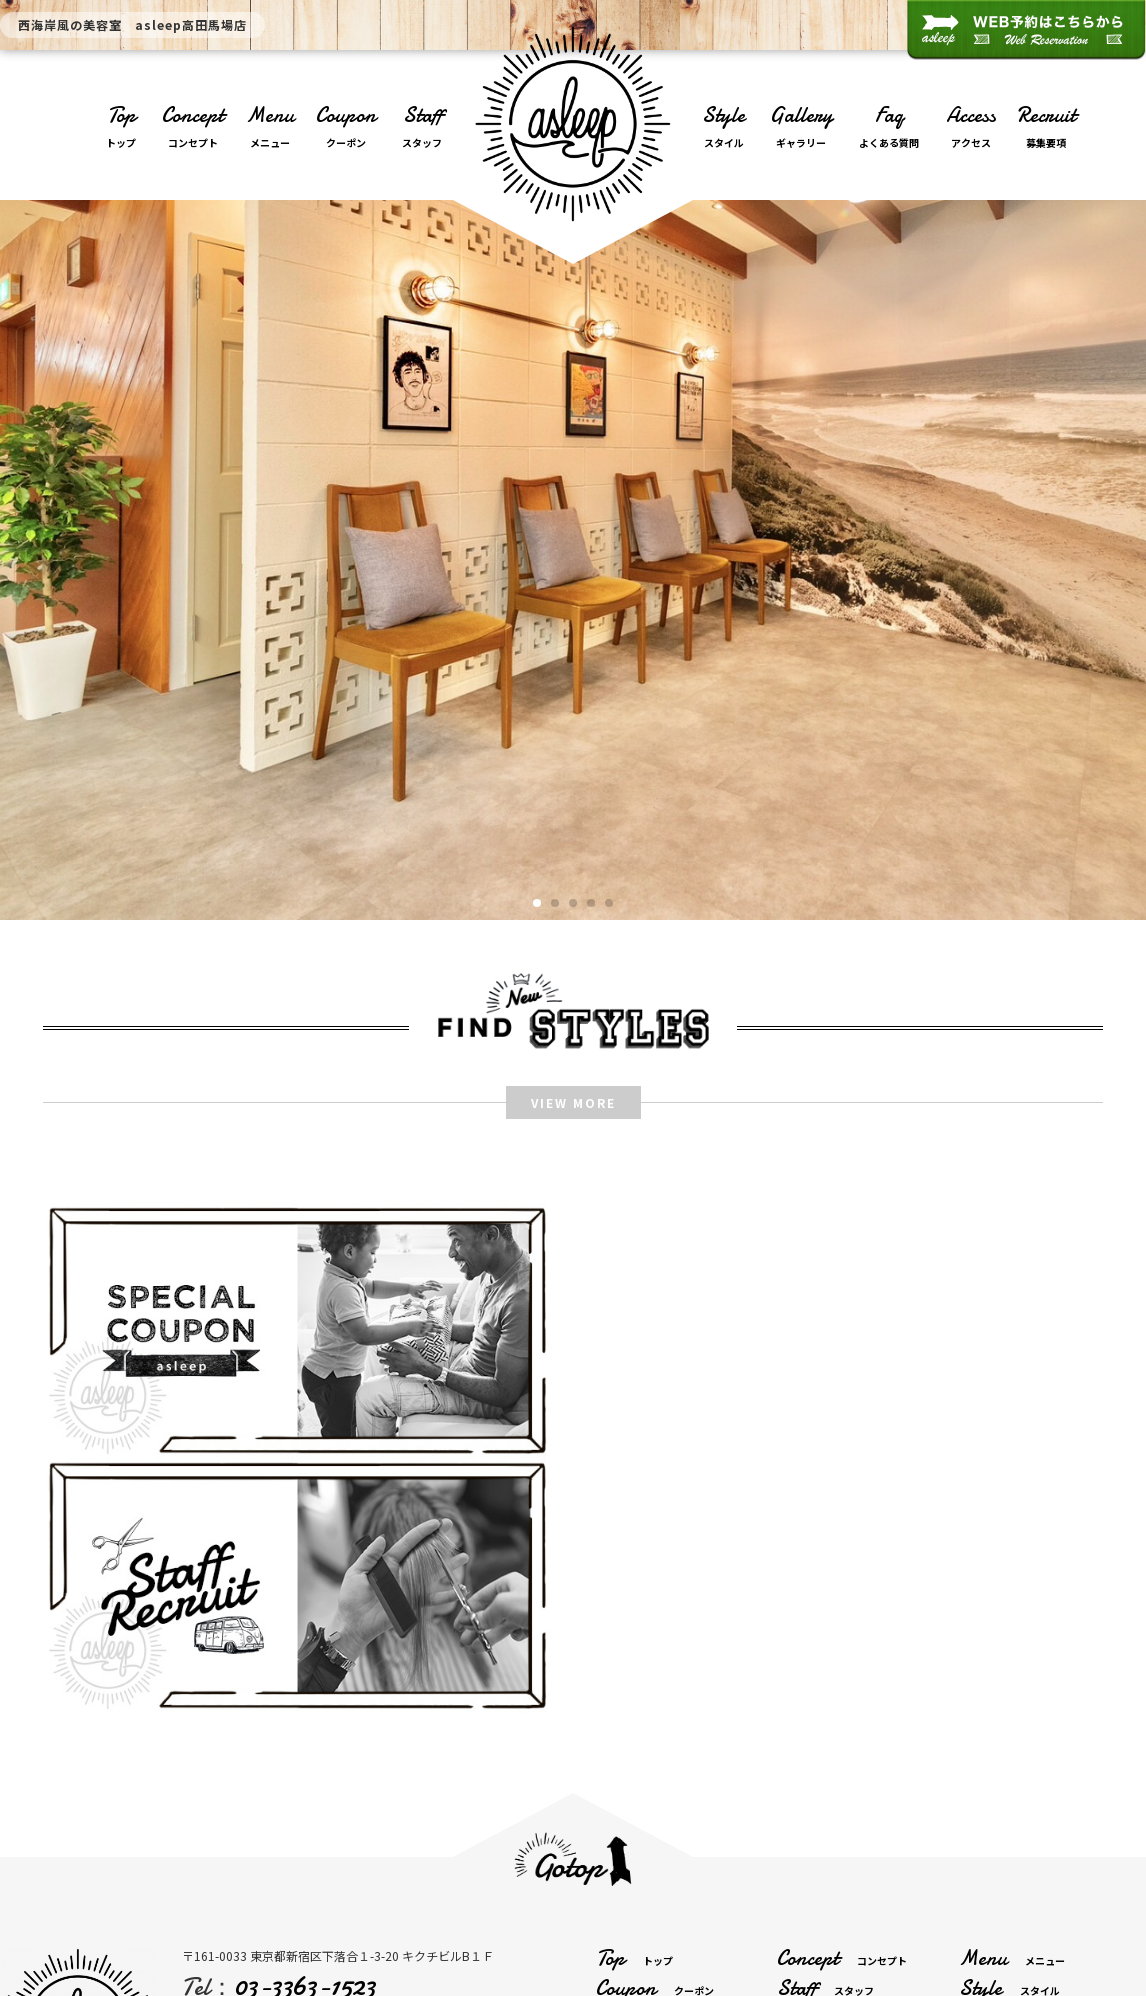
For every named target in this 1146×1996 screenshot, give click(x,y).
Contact (848, 1793)
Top (121, 128)
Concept (193, 128)
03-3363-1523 (304, 1730)
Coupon (346, 128)
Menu (270, 128)
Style (724, 128)
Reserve (1023, 1793)
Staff (422, 128)
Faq (889, 128)
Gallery (801, 128)
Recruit (1046, 128)
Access (971, 128)
